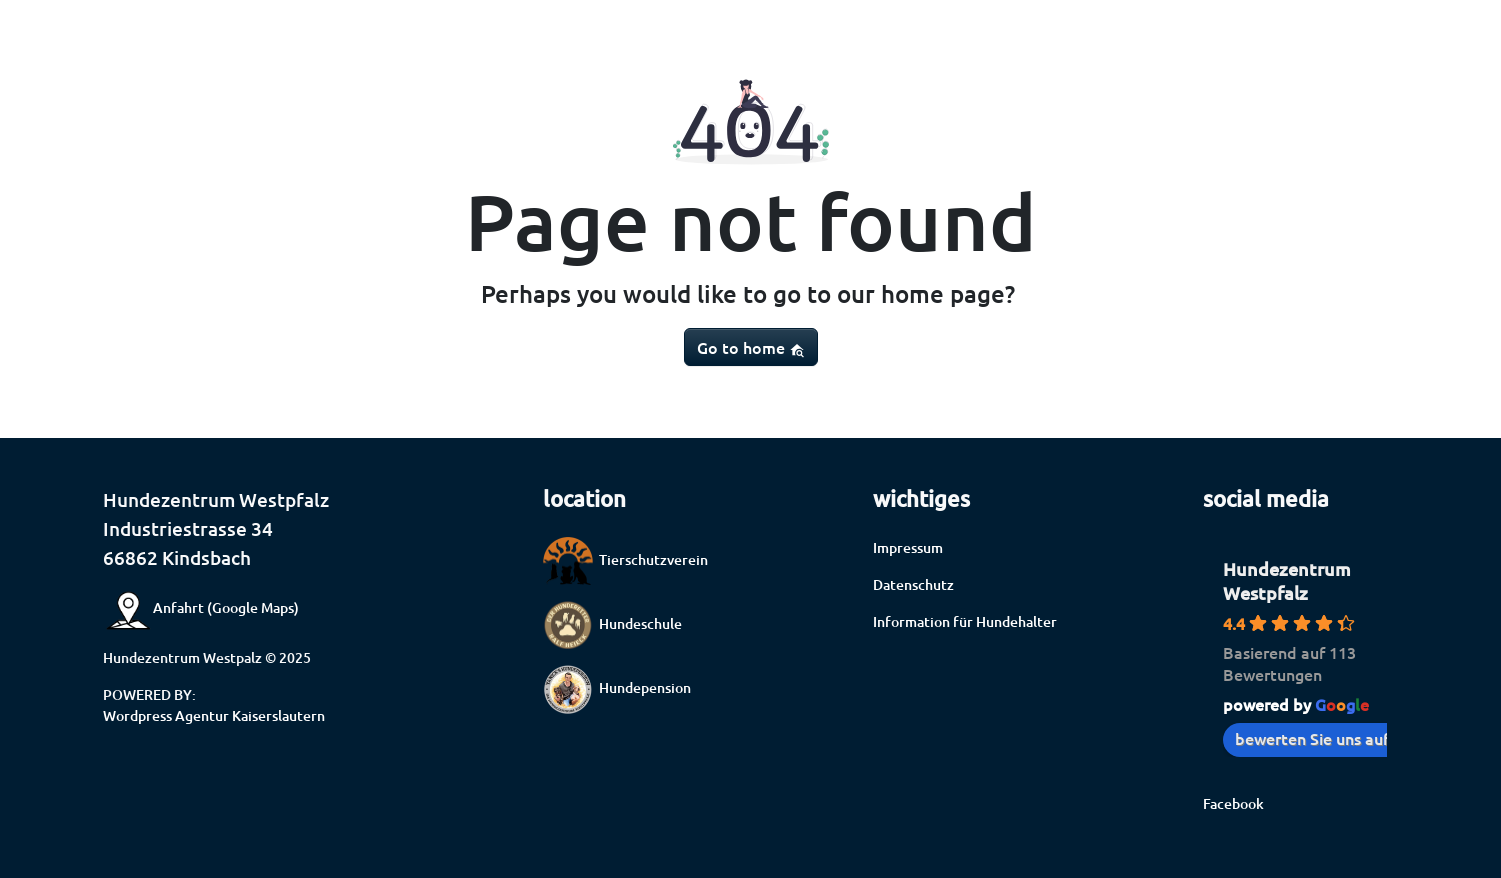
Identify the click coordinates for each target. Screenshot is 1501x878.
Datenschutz (913, 584)
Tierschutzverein (625, 559)
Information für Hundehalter (965, 621)
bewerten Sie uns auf (1322, 738)
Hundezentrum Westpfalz (1287, 580)
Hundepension (617, 687)
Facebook (1233, 803)
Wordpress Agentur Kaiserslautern (214, 715)
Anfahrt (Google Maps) (201, 607)
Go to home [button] (751, 347)
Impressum (908, 547)
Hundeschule (612, 623)
